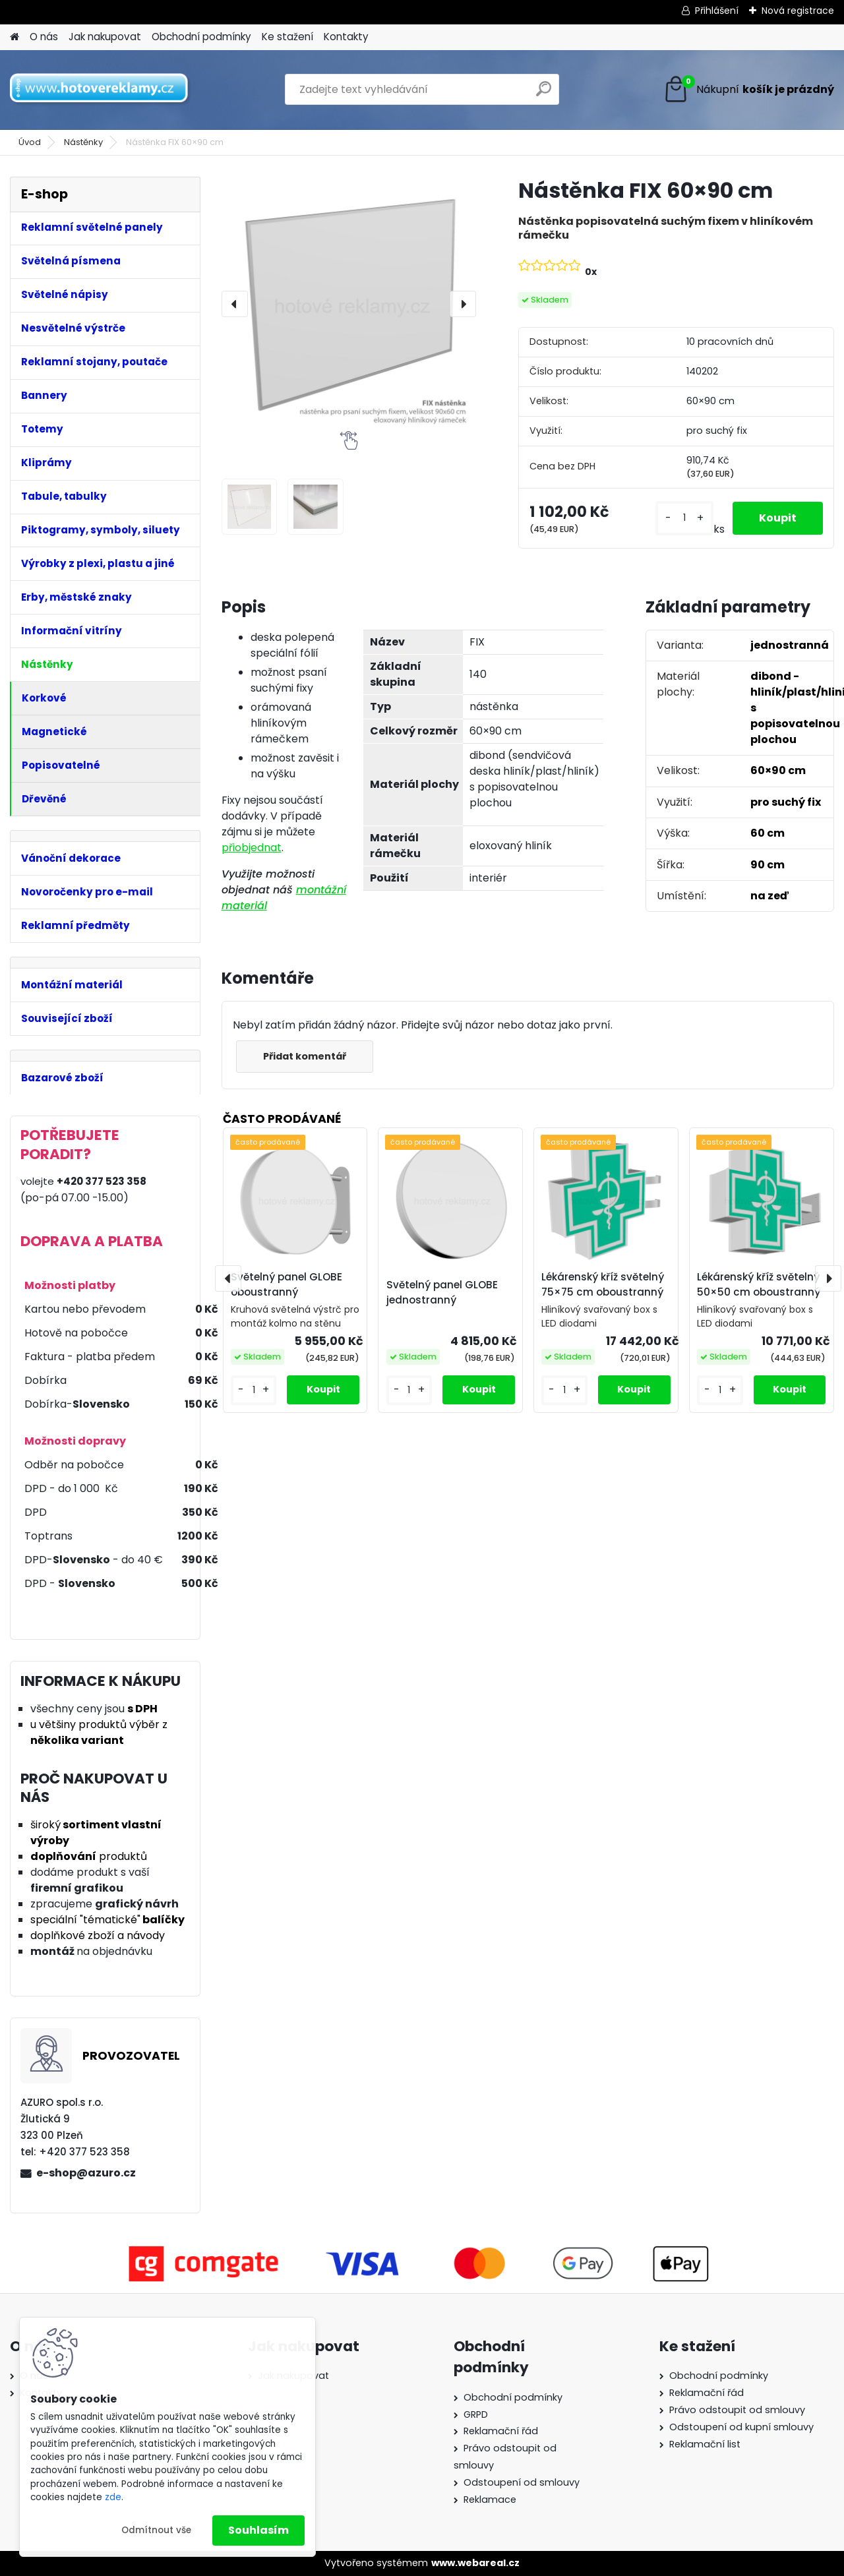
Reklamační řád (501, 2431)
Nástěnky (83, 142)
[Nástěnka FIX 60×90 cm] (349, 304)
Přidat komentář (304, 1056)
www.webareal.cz (475, 2562)
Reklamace (490, 2499)
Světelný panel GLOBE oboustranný (286, 1284)
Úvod (29, 142)
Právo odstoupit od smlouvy (737, 2409)
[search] (543, 94)
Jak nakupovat (105, 37)
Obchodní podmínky (201, 37)
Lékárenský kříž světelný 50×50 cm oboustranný (758, 1284)
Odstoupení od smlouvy (522, 2482)
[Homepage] (14, 37)
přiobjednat (252, 847)
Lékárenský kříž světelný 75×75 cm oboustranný (602, 1284)
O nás (44, 37)
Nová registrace (798, 10)
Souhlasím (258, 2530)
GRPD (476, 2414)
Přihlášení (716, 10)
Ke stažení (287, 37)
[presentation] (235, 304)
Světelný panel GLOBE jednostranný (442, 1292)
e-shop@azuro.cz (86, 2172)
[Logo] (100, 90)
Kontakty (346, 37)
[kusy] (684, 517)
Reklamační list (704, 2444)
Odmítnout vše (156, 2530)
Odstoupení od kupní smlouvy (741, 2427)
